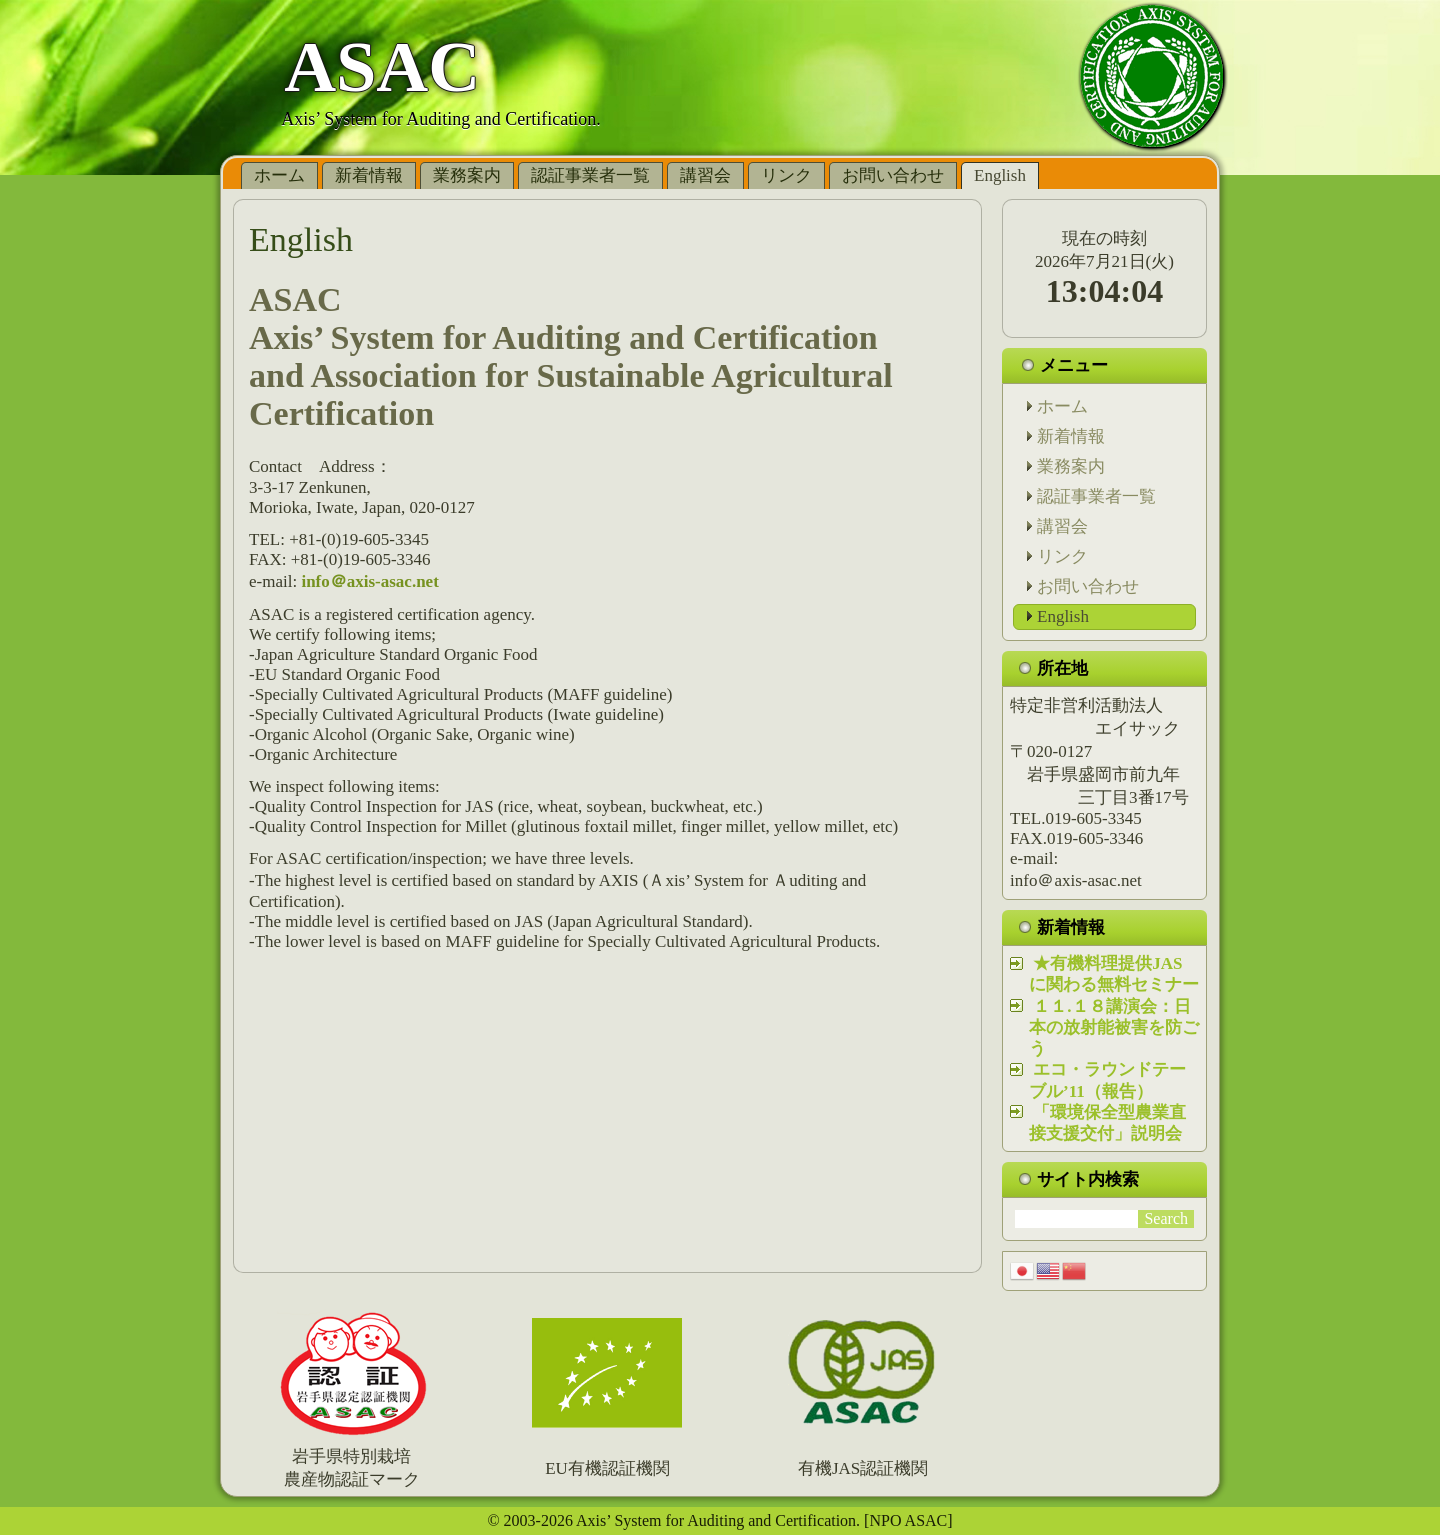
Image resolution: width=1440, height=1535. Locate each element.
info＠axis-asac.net (369, 581)
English (1000, 175)
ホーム (279, 175)
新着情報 (369, 175)
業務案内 (467, 175)
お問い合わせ (893, 175)
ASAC (382, 67)
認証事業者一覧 (590, 175)
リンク (786, 175)
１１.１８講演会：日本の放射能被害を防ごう (1114, 1028)
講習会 (705, 175)
